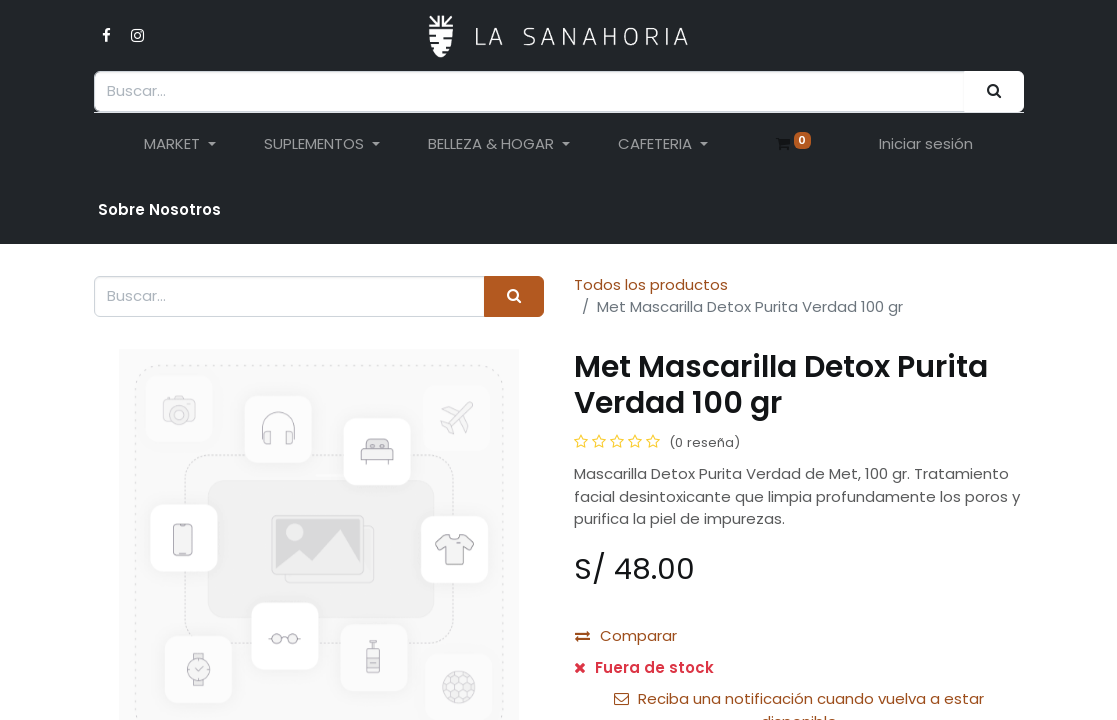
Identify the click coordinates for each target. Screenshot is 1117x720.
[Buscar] (993, 91)
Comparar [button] (626, 635)
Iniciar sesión (926, 143)
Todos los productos (651, 284)
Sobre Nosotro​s (159, 209)
